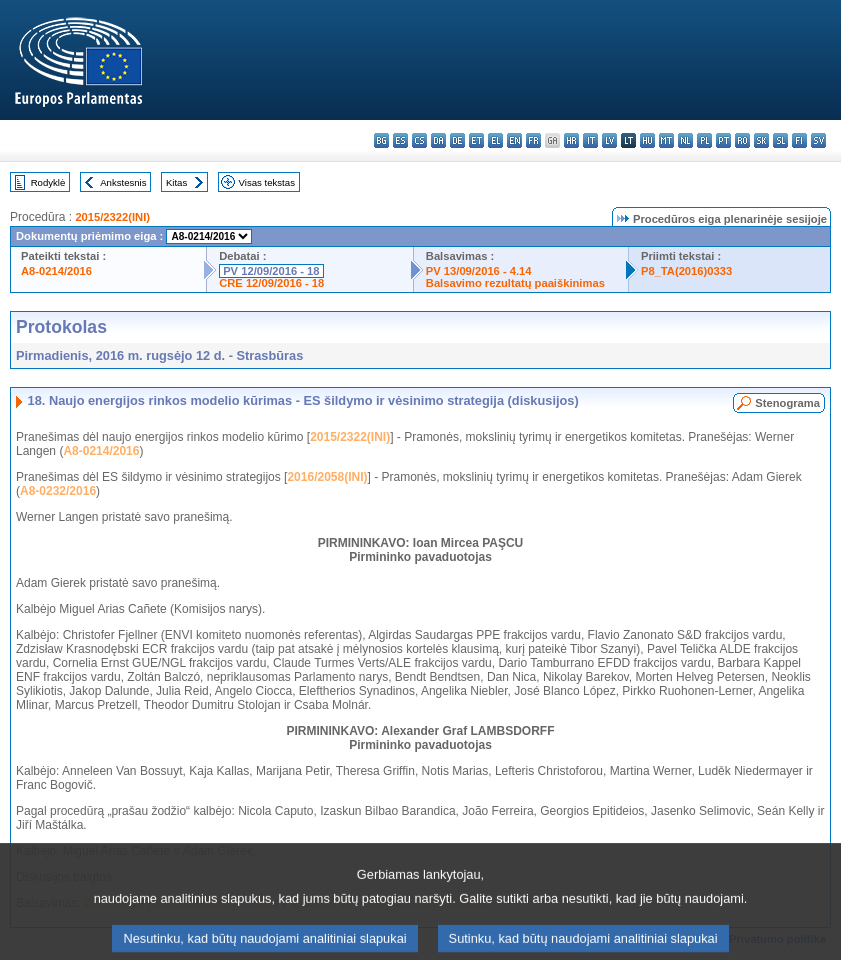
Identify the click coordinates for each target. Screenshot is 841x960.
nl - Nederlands (685, 140)
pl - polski (704, 140)
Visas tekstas (267, 182)
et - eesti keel (476, 140)
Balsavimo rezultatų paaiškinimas (515, 283)
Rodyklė (48, 182)
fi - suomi (799, 140)
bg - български (381, 140)
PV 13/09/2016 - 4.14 (479, 271)
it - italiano (590, 140)
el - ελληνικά (495, 140)
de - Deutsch (457, 140)
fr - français (533, 140)
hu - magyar (647, 140)
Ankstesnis (123, 182)
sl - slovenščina (780, 140)
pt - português (723, 140)
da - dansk (438, 140)
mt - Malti (666, 140)
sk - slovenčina (761, 140)
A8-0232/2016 (58, 491)
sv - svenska (818, 140)
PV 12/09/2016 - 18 (271, 271)
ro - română (742, 140)
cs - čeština (419, 140)
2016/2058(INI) (327, 477)
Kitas (176, 182)
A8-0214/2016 (56, 271)
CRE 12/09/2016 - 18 (271, 283)
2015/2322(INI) (112, 217)
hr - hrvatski (571, 140)
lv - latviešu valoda (609, 140)
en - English (514, 140)
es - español (400, 140)
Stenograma (787, 403)
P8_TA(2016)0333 (686, 271)
